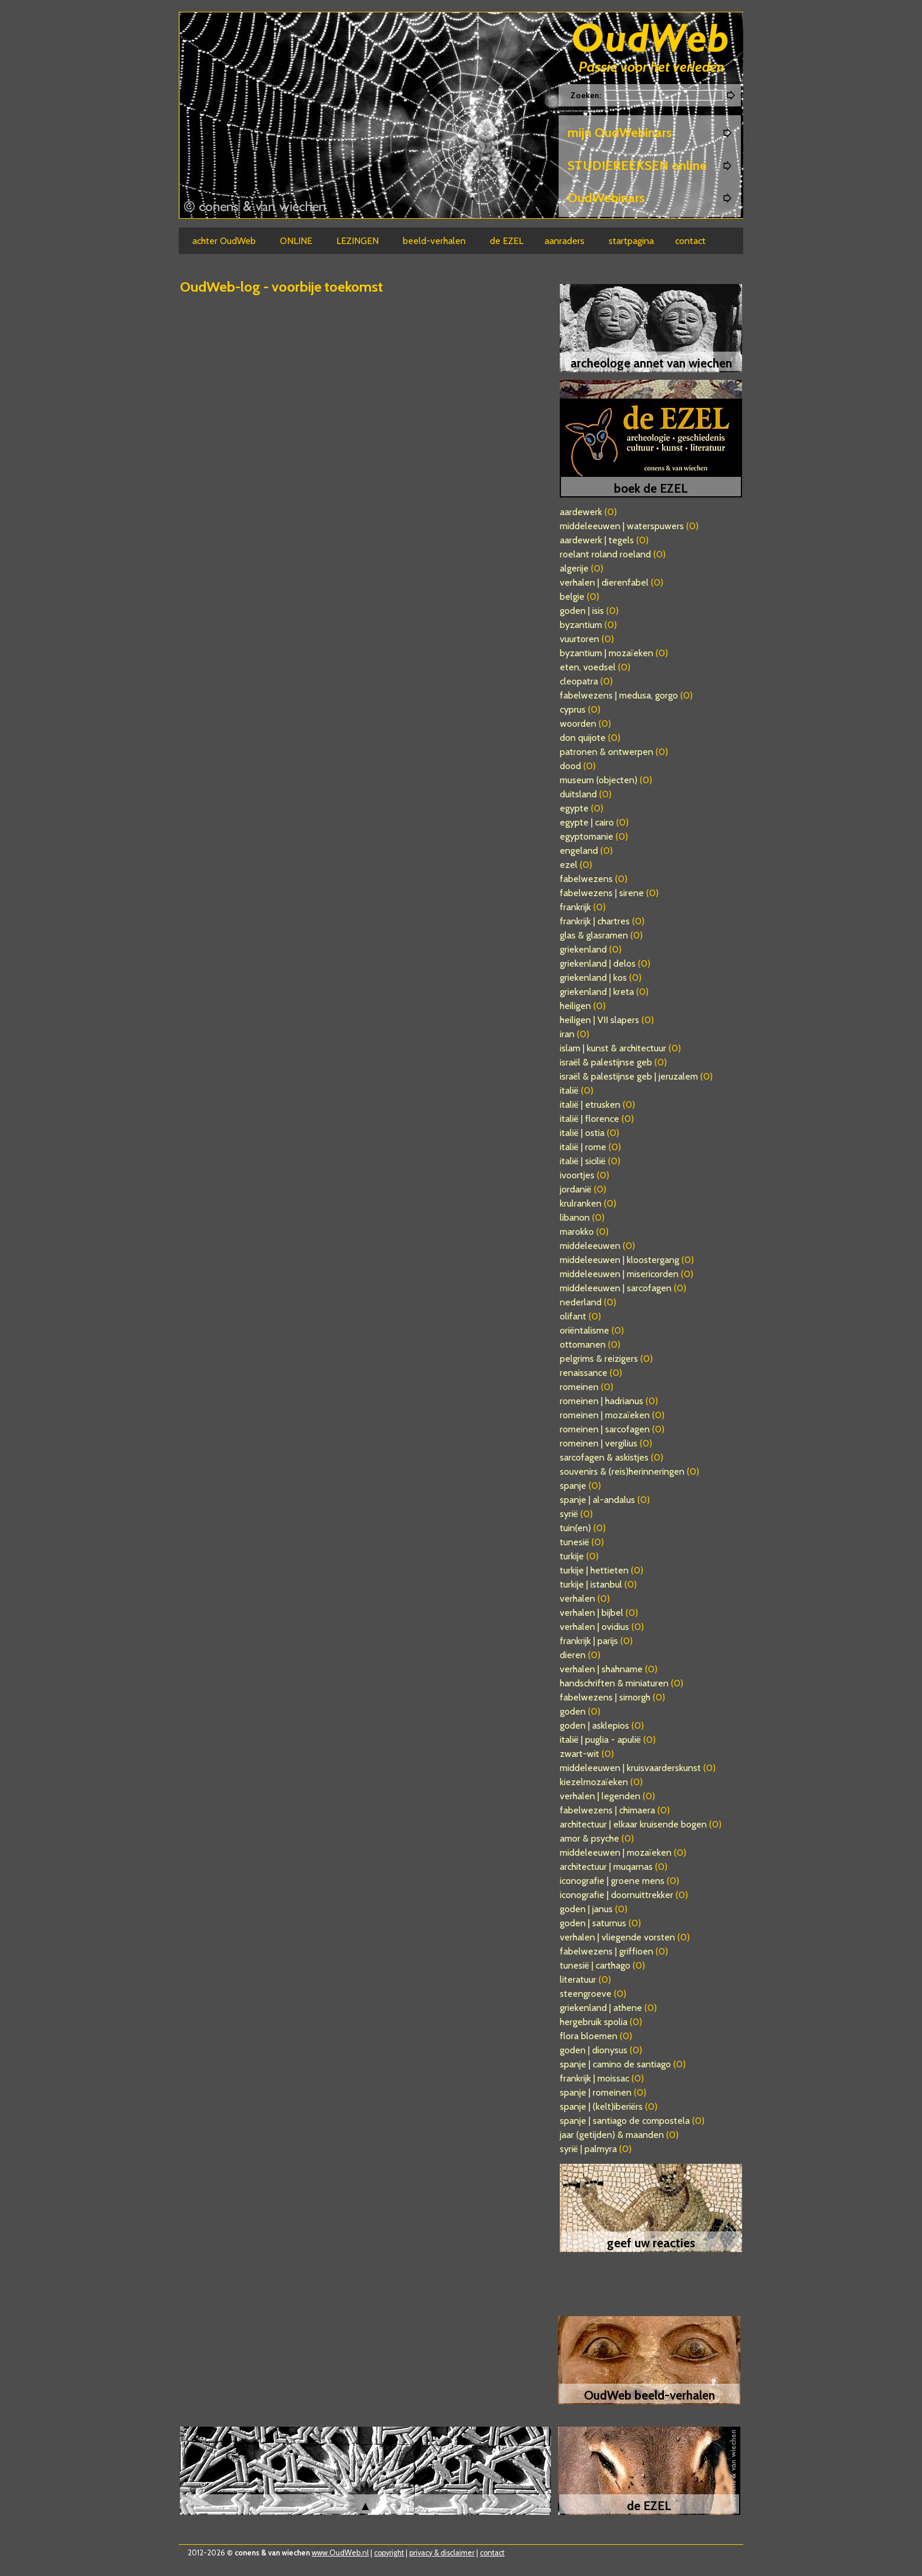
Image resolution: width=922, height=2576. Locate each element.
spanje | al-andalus (597, 1499)
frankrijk (575, 907)
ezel (568, 864)
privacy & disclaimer (442, 2552)
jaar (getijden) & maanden (612, 2134)
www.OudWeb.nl (340, 2552)
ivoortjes (577, 1175)
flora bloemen (588, 2036)
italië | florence (589, 1118)
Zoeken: (586, 95)
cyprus (573, 709)
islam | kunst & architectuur (613, 1048)
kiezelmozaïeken (594, 1782)
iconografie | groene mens (612, 1880)
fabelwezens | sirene (602, 892)
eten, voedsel (588, 667)
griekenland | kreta (597, 991)
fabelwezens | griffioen (606, 1951)
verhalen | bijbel (591, 1612)
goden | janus (586, 1909)
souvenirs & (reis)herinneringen (622, 1471)
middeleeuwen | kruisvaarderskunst (630, 1767)
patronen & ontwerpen (606, 751)
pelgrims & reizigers (599, 1358)
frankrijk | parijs (589, 1640)
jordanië (576, 1189)
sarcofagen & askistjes (604, 1457)
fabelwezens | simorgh (605, 1697)
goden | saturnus (593, 1923)
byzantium (581, 624)
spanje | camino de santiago (615, 2064)
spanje (573, 1485)
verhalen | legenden (600, 1796)
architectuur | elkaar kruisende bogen (633, 1824)
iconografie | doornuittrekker (616, 1894)
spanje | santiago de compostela (625, 2120)
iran (567, 1034)
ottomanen (583, 1344)
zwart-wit (579, 1753)
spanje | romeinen (596, 2092)
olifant (573, 1316)
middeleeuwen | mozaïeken (616, 1852)
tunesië (574, 1542)
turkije (572, 1556)
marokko (577, 1231)
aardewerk (581, 511)
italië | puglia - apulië (600, 1739)
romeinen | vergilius (598, 1443)
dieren (573, 1654)
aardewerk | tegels (597, 540)
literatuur (578, 1979)
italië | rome (583, 1146)
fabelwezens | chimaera (607, 1810)
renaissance (583, 1372)
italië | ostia (582, 1132)
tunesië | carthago (595, 1965)
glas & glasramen (594, 935)
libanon (575, 1217)
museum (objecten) (598, 780)
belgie (572, 596)
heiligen (575, 1005)
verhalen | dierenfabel (604, 582)
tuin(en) (575, 1527)
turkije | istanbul (591, 1584)
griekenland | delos (598, 963)
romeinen (579, 1386)
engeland (579, 850)
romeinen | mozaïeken (605, 1415)
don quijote (583, 737)
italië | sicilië (583, 1161)
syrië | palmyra (588, 2148)
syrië (569, 1513)
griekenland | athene (601, 2007)
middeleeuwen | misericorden (619, 1273)
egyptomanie (586, 836)
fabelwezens (586, 878)
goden (573, 1711)
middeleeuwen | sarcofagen (616, 1288)
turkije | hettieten (594, 1570)
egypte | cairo (587, 822)
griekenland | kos (593, 977)
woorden (578, 723)
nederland (581, 1302)
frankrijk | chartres (595, 921)
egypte (574, 808)
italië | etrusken (590, 1104)
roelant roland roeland (605, 554)
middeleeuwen (590, 1245)
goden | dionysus (593, 2050)
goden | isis (582, 610)
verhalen (577, 1598)
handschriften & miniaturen (614, 1683)
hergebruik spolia (593, 2021)
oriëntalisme (584, 1330)
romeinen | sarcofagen (605, 1429)
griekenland (583, 949)
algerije (574, 568)
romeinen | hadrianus (601, 1400)
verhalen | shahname (601, 1669)
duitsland (578, 794)
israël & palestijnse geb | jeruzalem (629, 1076)
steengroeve (586, 1993)
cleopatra (579, 681)
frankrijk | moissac (594, 2078)
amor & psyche (589, 1838)
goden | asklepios (594, 1725)
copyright (389, 2552)
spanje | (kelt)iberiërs (601, 2106)
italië (569, 1090)
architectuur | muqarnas (606, 1866)
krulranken (581, 1203)
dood (570, 765)
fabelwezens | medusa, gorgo (619, 695)
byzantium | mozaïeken (606, 653)
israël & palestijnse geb (606, 1062)
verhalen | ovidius (594, 1626)
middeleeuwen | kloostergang (619, 1259)
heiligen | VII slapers (599, 1019)
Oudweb (650, 39)
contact (492, 2552)
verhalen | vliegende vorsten (617, 1937)
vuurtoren (579, 638)
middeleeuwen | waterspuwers (622, 526)
